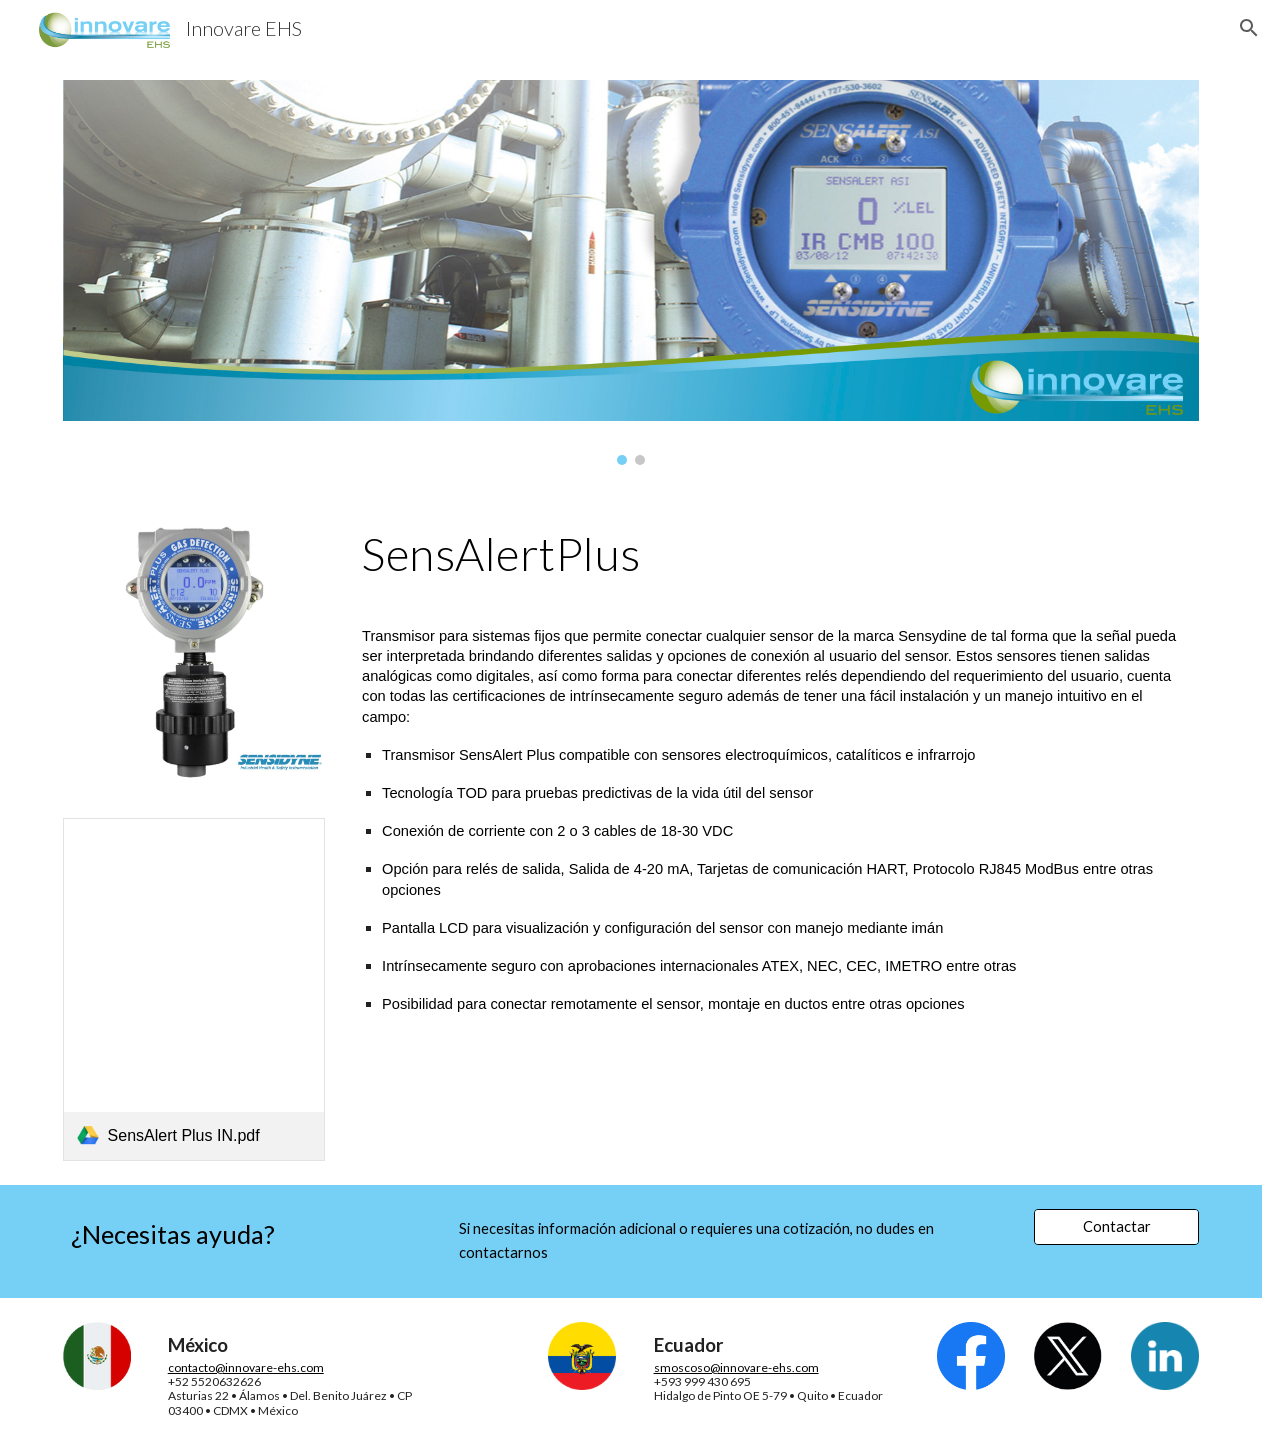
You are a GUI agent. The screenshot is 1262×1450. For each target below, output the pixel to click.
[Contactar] (1116, 1227)
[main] (776, 554)
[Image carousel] (631, 272)
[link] (194, 989)
